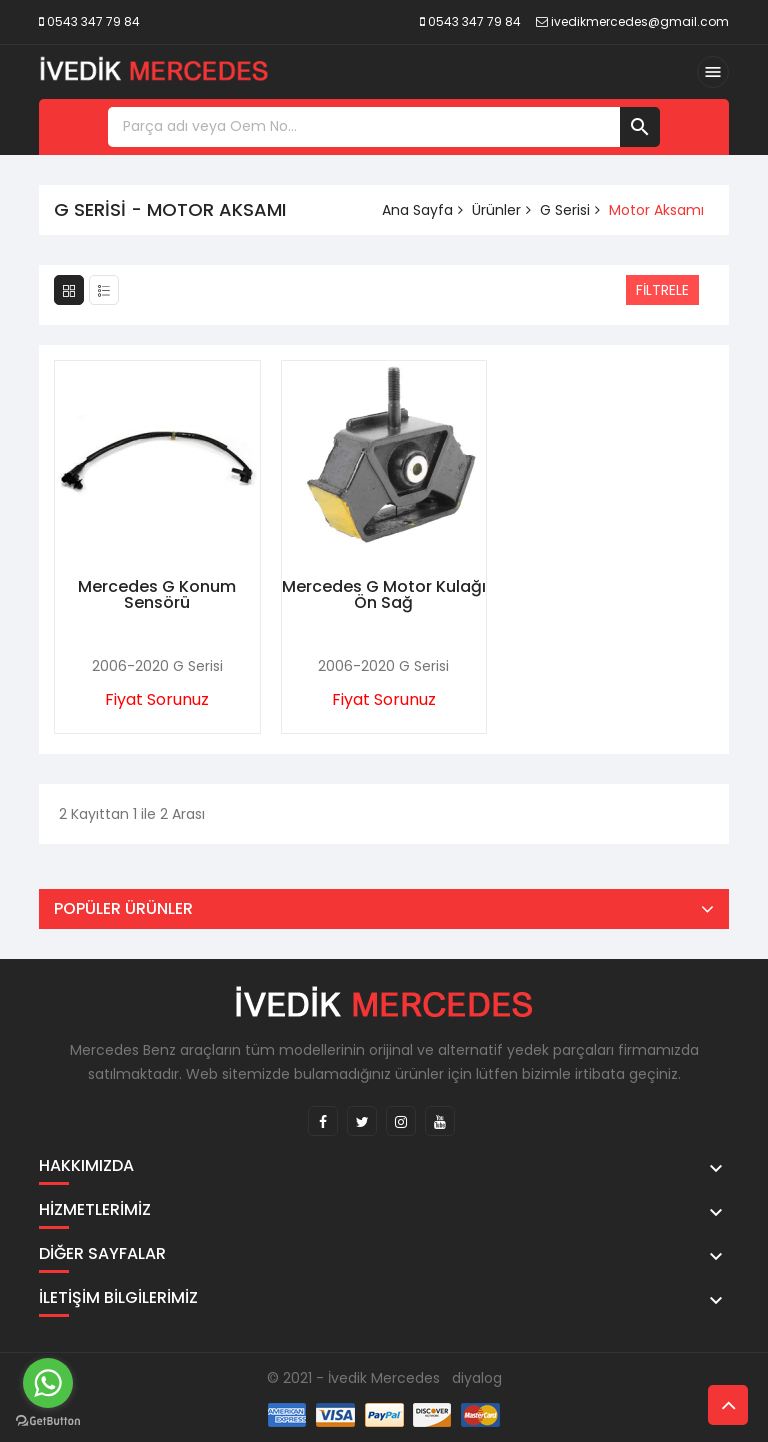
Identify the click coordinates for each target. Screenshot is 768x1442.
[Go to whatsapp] (48, 1383)
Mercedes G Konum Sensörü (157, 594)
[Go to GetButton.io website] (48, 1421)
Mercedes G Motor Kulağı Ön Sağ (384, 594)
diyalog (477, 1378)
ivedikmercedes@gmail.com (640, 21)
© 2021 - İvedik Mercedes (353, 1378)
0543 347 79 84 (93, 21)
